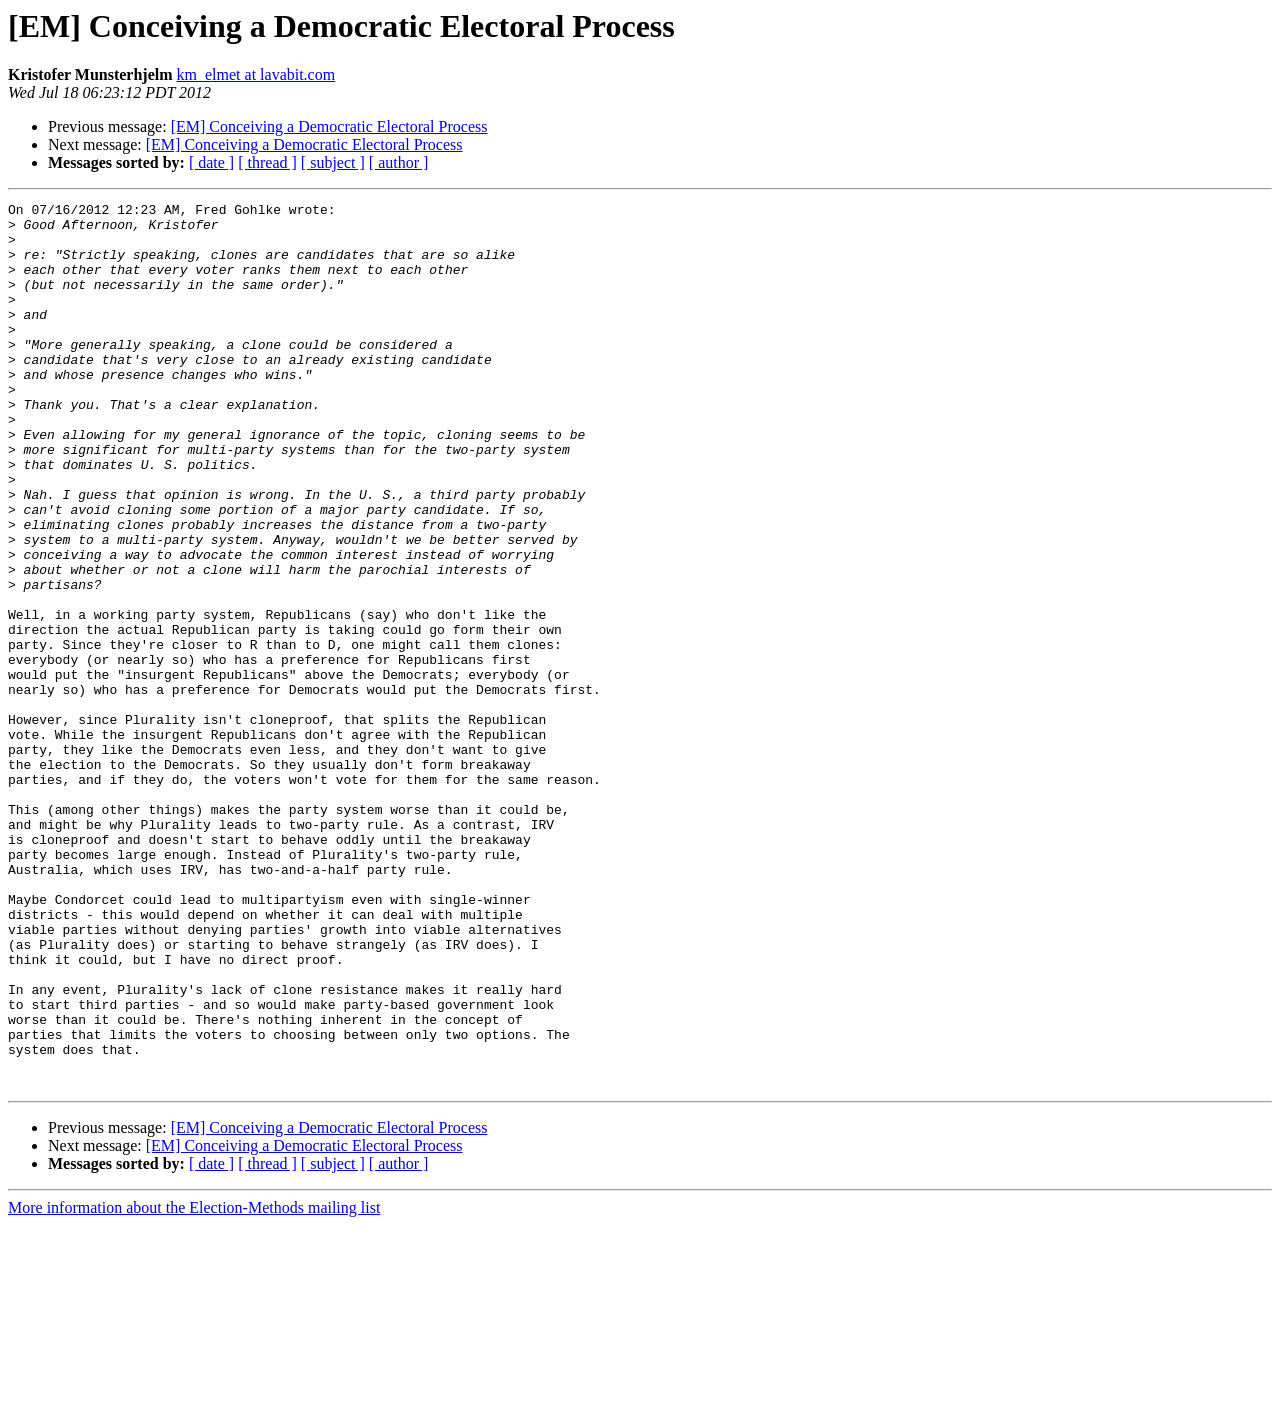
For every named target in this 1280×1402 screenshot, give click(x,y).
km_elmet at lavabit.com (256, 74)
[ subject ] (333, 162)
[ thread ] (267, 162)
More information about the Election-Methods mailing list (194, 1384)
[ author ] (399, 162)
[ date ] (211, 162)
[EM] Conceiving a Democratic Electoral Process (329, 126)
